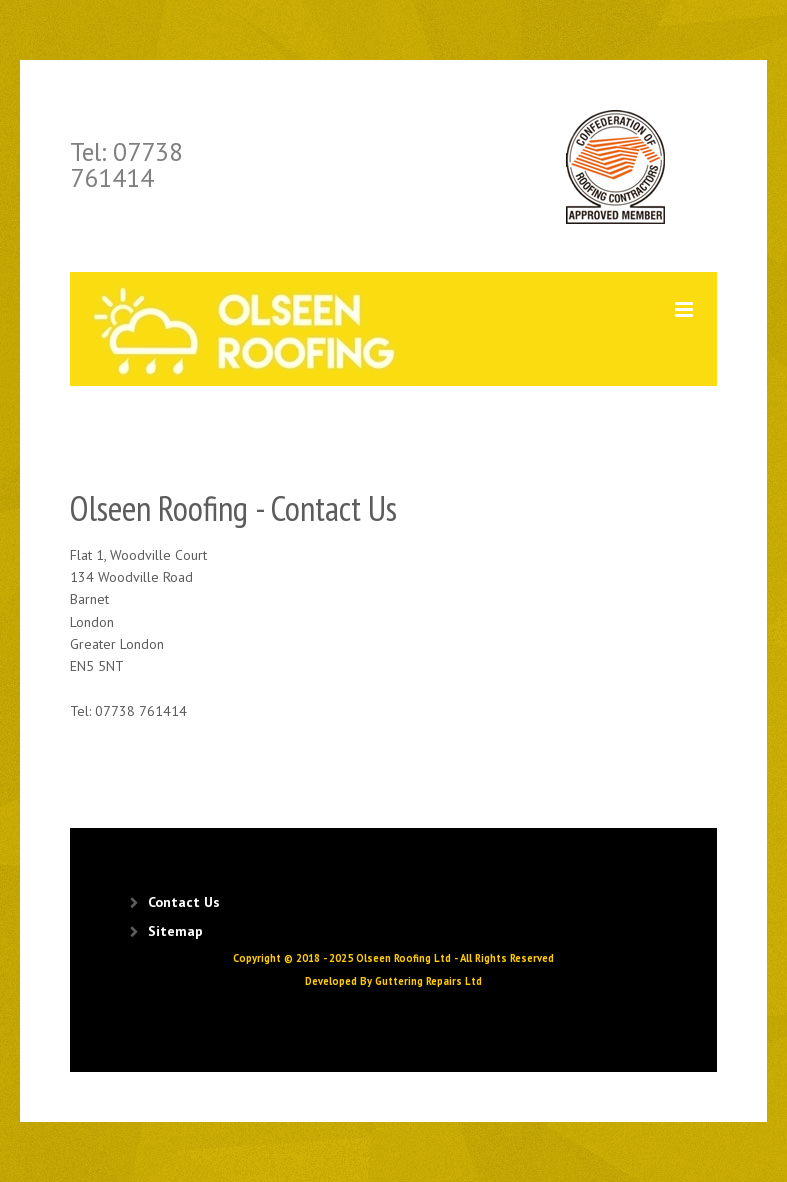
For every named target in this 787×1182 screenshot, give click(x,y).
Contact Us (184, 902)
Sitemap (175, 931)
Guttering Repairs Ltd (428, 981)
